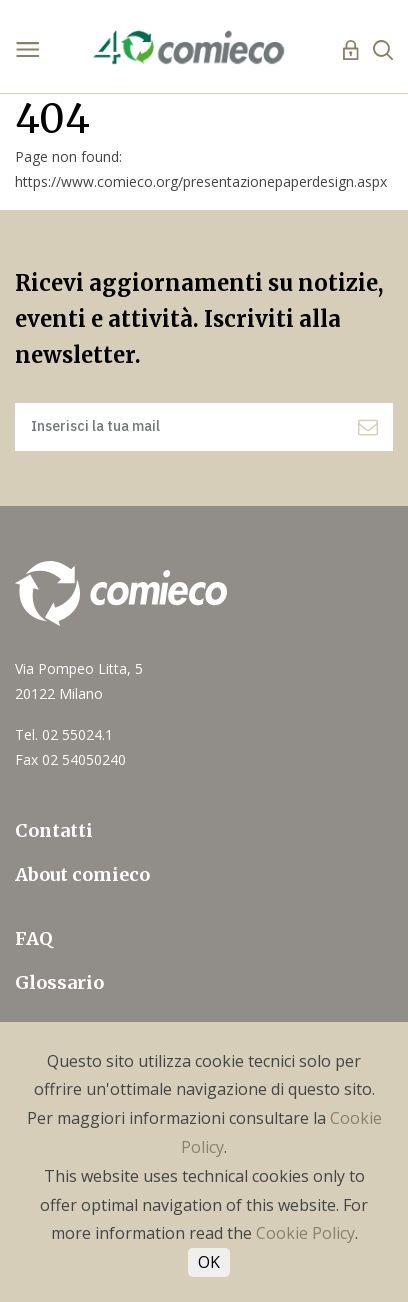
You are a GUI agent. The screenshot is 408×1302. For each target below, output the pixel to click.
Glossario (59, 982)
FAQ (34, 938)
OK (209, 1262)
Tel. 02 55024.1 (64, 734)
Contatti (54, 830)
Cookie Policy (305, 1233)
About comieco (82, 874)
